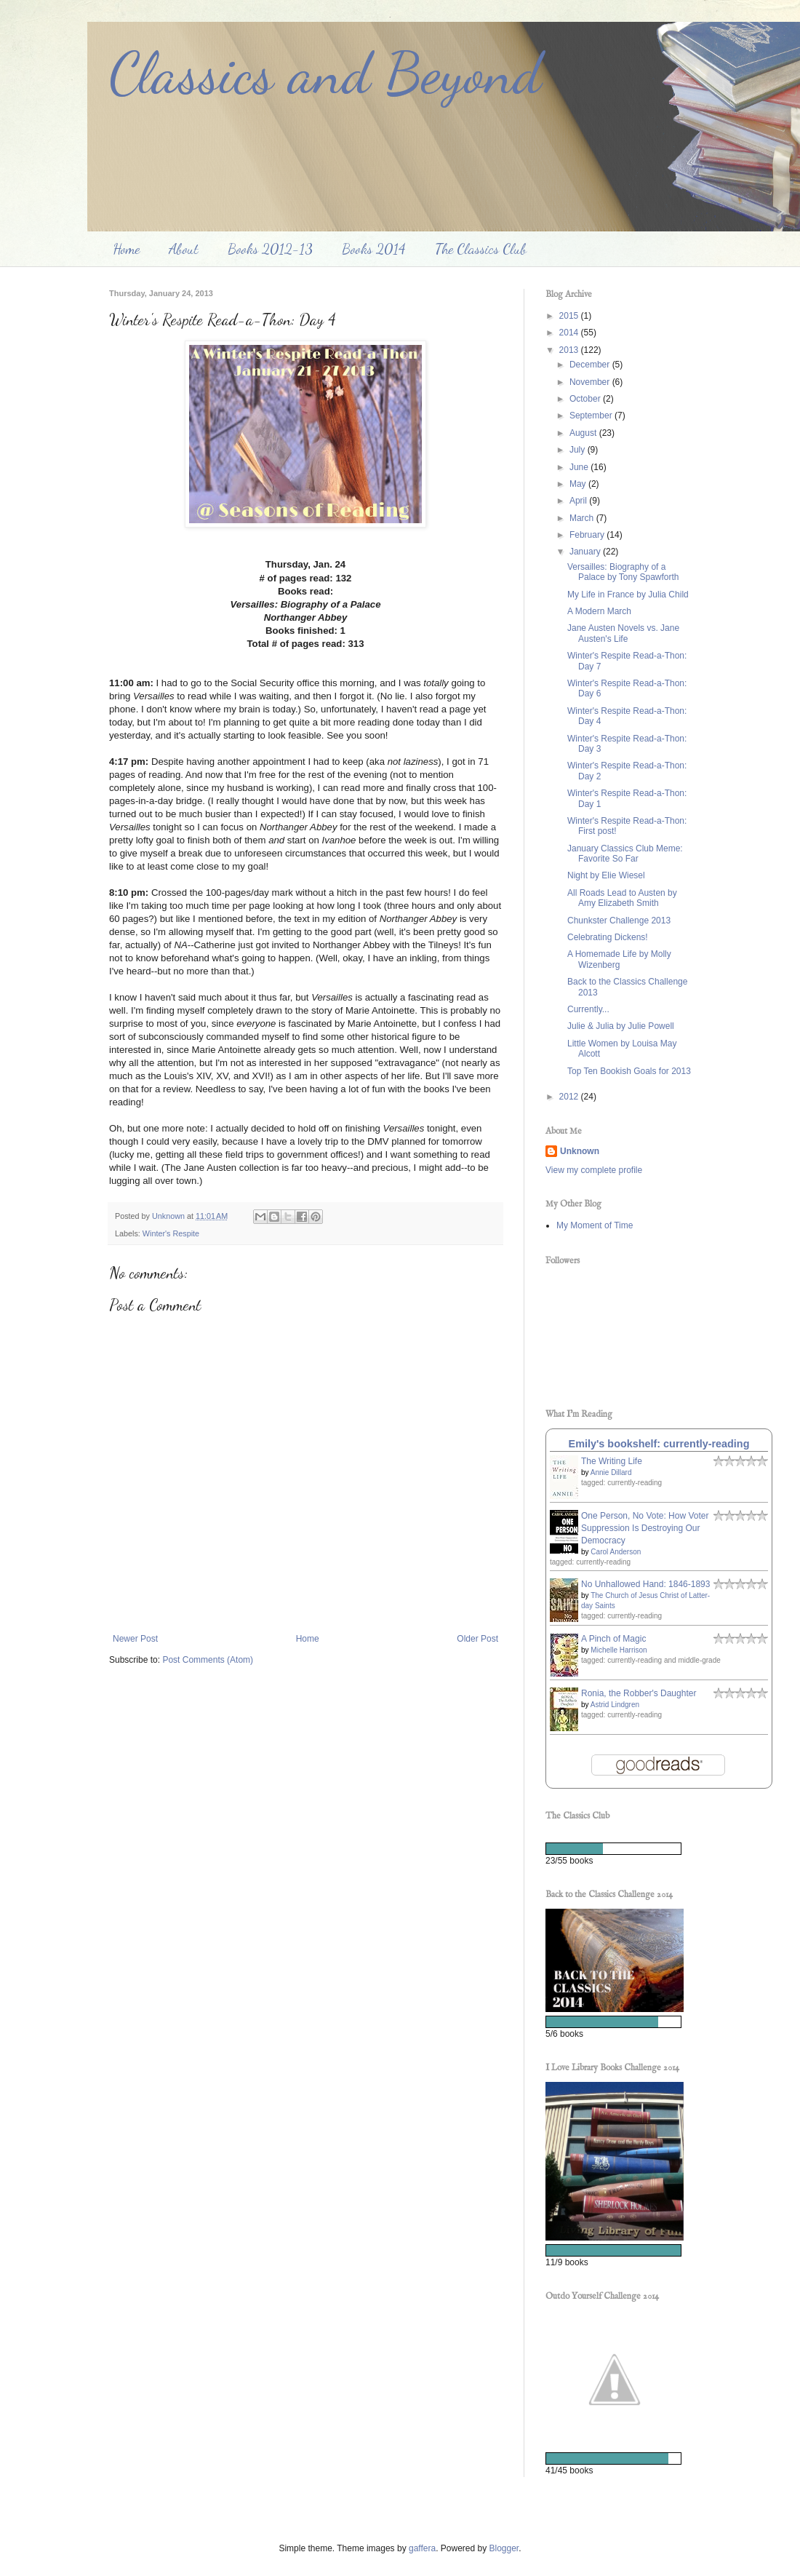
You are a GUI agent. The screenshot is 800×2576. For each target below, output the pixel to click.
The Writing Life (611, 1461)
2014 (570, 332)
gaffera (422, 2548)
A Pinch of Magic (613, 1639)
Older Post (477, 1639)
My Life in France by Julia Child (628, 594)
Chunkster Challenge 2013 (619, 920)
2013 (570, 350)
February (588, 535)
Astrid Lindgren (615, 1705)
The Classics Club (481, 249)
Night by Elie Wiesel (606, 875)
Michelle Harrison (619, 1650)
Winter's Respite (171, 1233)
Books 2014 (374, 249)
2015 (570, 316)
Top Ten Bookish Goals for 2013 (629, 1071)
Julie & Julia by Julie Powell (620, 1026)
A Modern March (599, 611)
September (592, 415)
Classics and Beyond (325, 73)
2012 (570, 1097)
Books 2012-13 (270, 249)
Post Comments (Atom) (207, 1660)
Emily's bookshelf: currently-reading (659, 1444)
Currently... (588, 1009)
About (184, 249)
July (578, 450)
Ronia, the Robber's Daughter (638, 1693)
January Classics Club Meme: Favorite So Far (625, 853)
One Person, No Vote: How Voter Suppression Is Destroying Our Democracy (644, 1528)
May (578, 484)
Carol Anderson (616, 1552)
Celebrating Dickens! (607, 937)
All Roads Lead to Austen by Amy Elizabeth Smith (622, 898)
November (590, 382)
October (586, 399)
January (586, 551)
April (579, 501)
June (580, 467)
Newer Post (135, 1639)
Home (126, 249)
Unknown (579, 1151)
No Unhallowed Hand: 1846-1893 (645, 1584)
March (582, 518)
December (590, 364)
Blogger (504, 2548)
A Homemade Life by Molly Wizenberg (619, 959)
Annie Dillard (611, 1472)
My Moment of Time (594, 1225)
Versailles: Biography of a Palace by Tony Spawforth (623, 572)
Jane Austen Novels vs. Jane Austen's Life (623, 633)
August (584, 433)
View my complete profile (593, 1170)
